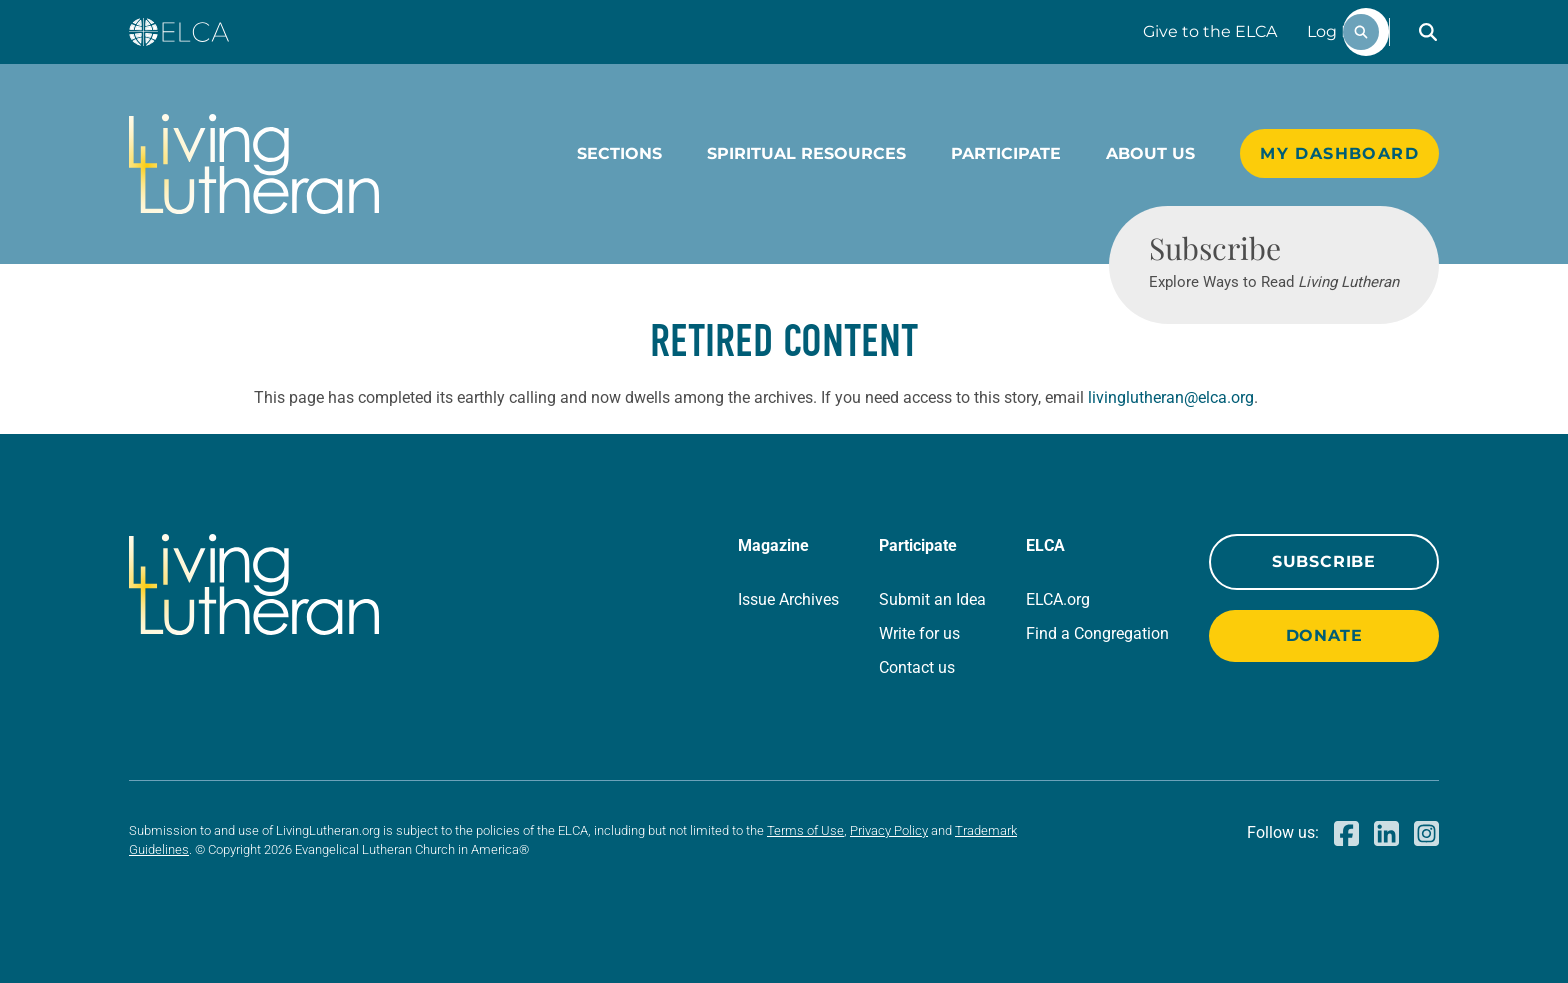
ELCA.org (1058, 599)
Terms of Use (805, 830)
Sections (619, 153)
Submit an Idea (932, 599)
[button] (1428, 32)
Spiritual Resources (806, 153)
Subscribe (1324, 561)
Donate (1324, 635)
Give (1210, 31)
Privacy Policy (889, 830)
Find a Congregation (1097, 633)
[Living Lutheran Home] (254, 164)
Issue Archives (788, 599)
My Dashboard (1339, 153)
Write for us (919, 633)
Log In (1332, 31)
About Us (1150, 153)
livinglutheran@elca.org (1171, 397)
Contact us (917, 667)
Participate (1006, 153)
